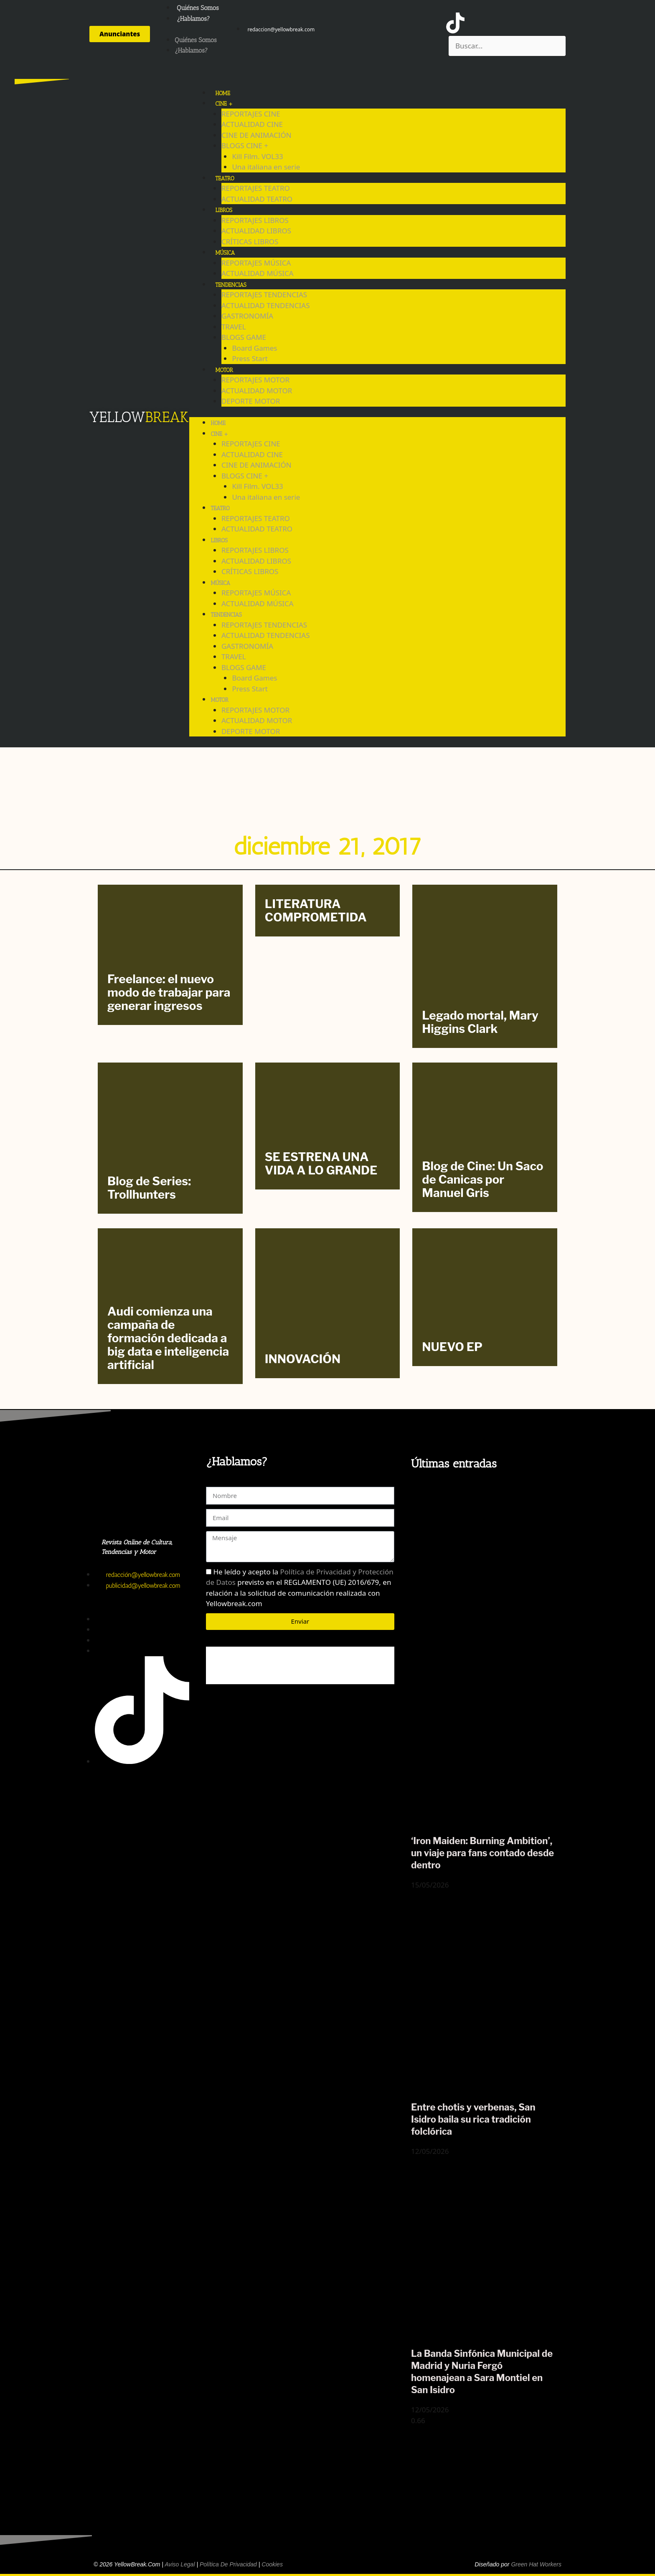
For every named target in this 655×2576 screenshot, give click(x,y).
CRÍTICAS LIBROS (250, 241)
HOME (222, 93)
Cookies (272, 2564)
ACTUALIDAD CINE (252, 124)
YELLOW (117, 417)
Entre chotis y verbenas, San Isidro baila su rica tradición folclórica (473, 2119)
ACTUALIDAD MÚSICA (257, 273)
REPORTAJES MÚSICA (256, 263)
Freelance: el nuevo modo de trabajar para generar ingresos (169, 992)
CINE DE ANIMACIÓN (256, 135)
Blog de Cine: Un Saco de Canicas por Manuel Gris (482, 1179)
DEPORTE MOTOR (250, 401)
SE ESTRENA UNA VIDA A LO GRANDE (321, 1163)
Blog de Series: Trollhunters (149, 1188)
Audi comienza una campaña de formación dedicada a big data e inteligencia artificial (168, 1338)
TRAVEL (233, 326)
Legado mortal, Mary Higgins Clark (480, 1022)
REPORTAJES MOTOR (255, 380)
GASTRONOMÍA (247, 316)
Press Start (249, 358)
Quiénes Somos (197, 8)
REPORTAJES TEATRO (255, 188)
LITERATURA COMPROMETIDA (316, 910)
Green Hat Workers (536, 2564)
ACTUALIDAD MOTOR (256, 390)
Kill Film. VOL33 (257, 156)
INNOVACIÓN (303, 1359)
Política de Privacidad (228, 2564)
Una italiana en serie (266, 167)
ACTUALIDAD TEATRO (256, 199)
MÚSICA (225, 253)
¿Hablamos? (193, 19)
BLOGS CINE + (244, 145)
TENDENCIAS (230, 285)
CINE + (224, 104)
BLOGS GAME (243, 337)
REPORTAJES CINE (250, 114)
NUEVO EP (452, 1347)
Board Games (254, 348)
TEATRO (224, 178)
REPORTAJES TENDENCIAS (264, 294)
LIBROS (223, 210)
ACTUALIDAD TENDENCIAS (265, 305)
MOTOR (224, 370)
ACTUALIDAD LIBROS (256, 230)
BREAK (167, 417)
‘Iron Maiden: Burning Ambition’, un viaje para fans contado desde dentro (482, 1852)
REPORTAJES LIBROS (255, 220)
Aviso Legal (180, 2564)
